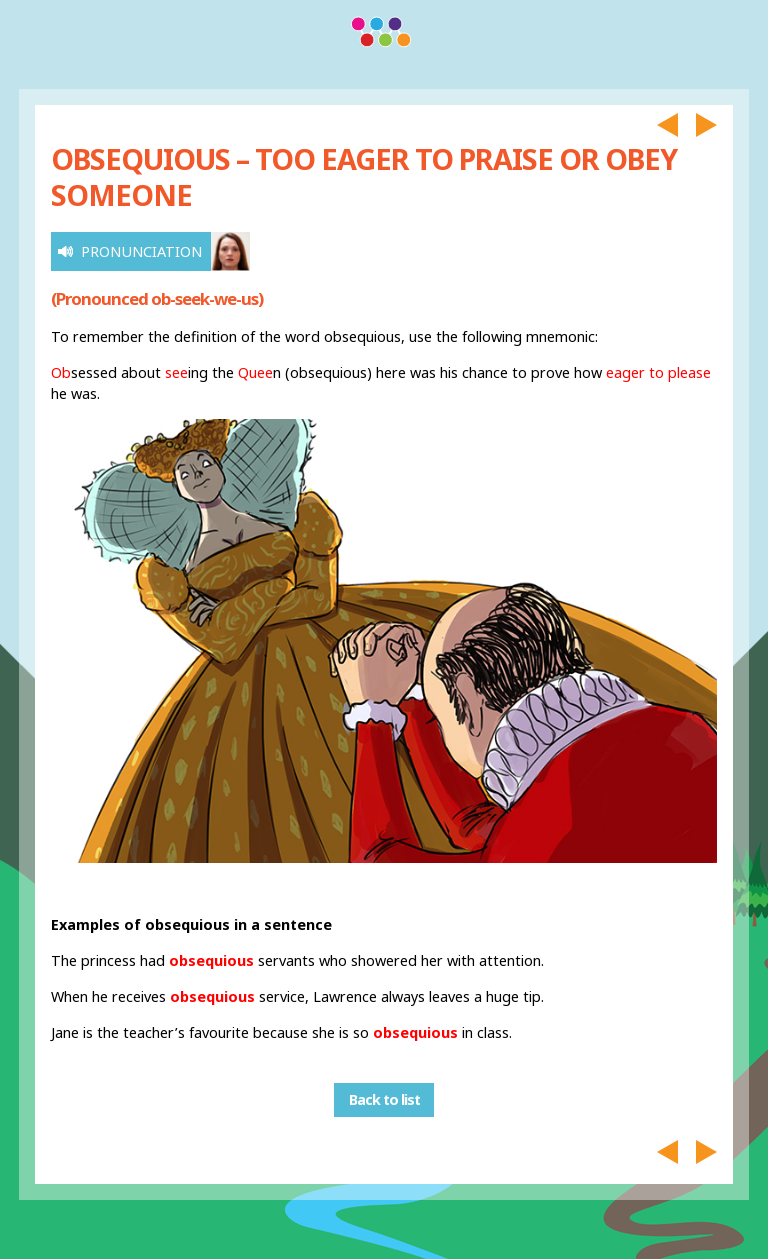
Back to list (384, 1100)
